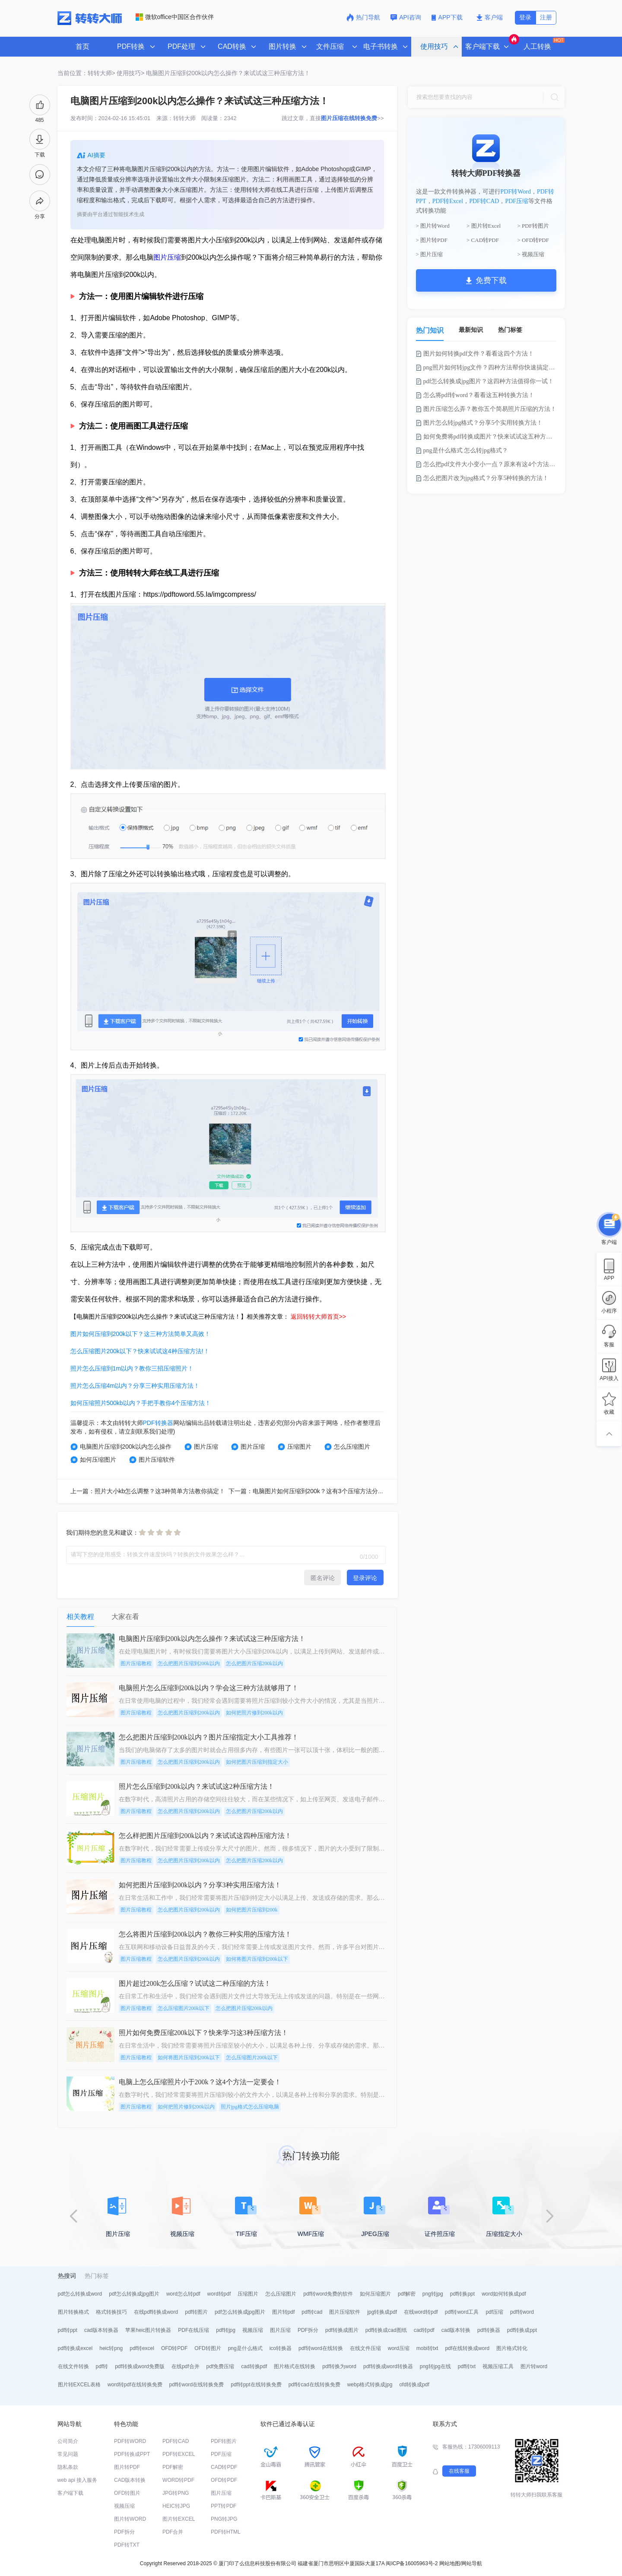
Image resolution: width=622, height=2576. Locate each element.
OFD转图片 (207, 2348)
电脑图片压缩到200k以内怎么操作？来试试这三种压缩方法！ (228, 73)
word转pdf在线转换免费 (135, 2385)
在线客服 (459, 2471)
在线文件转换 (73, 2366)
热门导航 (363, 17)
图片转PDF (127, 2467)
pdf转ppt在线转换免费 (256, 2385)
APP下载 (448, 17)
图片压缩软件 (152, 1459)
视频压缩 (252, 2330)
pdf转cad (311, 2312)
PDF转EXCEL (178, 2454)
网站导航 (471, 2563)
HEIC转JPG (176, 2506)
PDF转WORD (130, 2441)
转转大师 (184, 118)
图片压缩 (167, 257)
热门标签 (510, 329)
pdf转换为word (339, 2366)
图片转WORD (130, 2519)
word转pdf (219, 2294)
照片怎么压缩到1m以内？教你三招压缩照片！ (132, 1368)
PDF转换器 (158, 1422)
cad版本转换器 (101, 2330)
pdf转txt (467, 2366)
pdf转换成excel (75, 2348)
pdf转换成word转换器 (388, 2366)
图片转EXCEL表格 (79, 2385)
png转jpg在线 (435, 2366)
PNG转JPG (224, 2519)
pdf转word (522, 2312)
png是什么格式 (245, 2348)
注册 (546, 17)
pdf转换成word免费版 (140, 2366)
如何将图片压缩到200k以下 (257, 1959)
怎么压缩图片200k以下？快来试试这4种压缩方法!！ (139, 1351)
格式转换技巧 (111, 2312)
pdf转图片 (196, 2312)
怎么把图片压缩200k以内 (254, 1663)
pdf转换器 (488, 2330)
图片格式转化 (511, 2348)
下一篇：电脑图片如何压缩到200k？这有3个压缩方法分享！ (309, 1491)
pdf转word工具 (462, 2312)
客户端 (489, 17)
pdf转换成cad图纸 (386, 2330)
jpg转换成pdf (382, 2312)
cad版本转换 (455, 2330)
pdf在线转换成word (467, 2348)
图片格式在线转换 (294, 2366)
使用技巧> (130, 73)
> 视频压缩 (531, 254)
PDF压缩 (516, 201)
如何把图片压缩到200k (252, 1910)
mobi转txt (427, 2348)
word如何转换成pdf (504, 2294)
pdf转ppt (67, 2330)
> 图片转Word (433, 226)
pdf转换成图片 (342, 2330)
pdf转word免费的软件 (328, 2294)
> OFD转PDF (533, 240)
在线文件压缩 (365, 2348)
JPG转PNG (175, 2493)
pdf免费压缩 (220, 2366)
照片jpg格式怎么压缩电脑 (250, 2107)
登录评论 (365, 1577)
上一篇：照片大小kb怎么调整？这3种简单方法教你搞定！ (147, 1491)
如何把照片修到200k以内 (254, 1713)
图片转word (533, 2366)
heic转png (111, 2348)
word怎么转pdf (183, 2294)
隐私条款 (67, 2467)
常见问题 (67, 2454)
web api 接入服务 (77, 2480)
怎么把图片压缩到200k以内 (189, 1663)
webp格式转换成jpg (370, 2385)
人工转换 (543, 44)
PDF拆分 (308, 2330)
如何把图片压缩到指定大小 (257, 1762)
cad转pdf (424, 2330)
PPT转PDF (223, 2506)
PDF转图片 (224, 2441)
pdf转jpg (225, 2330)
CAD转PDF (224, 2467)
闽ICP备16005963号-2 (412, 2563)
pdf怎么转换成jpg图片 (134, 2294)
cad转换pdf (254, 2366)
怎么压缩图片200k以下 (183, 2008)
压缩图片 (294, 1446)
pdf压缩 (494, 2312)
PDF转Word (516, 191)
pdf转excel (142, 2348)
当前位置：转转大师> (86, 73)
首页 (82, 46)
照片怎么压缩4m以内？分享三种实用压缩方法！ (135, 1385)
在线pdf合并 (185, 2366)
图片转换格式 (73, 2312)
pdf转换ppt (462, 2294)
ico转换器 (281, 2348)
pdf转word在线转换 (320, 2348)
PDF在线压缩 (193, 2330)
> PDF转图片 (533, 226)
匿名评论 (323, 1577)
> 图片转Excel (483, 226)
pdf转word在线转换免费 (196, 2385)
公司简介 (67, 2441)
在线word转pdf (421, 2312)
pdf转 (102, 2366)
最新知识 (471, 329)
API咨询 (405, 17)
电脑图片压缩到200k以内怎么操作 (120, 1446)
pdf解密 (407, 2294)
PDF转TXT (127, 2545)
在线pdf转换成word (156, 2312)
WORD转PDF (178, 2480)
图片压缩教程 (136, 1663)
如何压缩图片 (93, 1459)
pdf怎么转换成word (80, 2294)
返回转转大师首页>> (318, 1316)
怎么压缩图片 (347, 1446)
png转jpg (432, 2294)
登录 (525, 17)
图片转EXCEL (178, 2519)
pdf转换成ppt (522, 2330)
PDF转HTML (226, 2532)
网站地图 (449, 2563)
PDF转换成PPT (132, 2454)
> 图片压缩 (429, 254)
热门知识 (430, 330)
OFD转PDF (174, 2348)
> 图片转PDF (431, 240)
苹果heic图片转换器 (148, 2330)
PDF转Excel (447, 201)
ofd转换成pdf (414, 2385)
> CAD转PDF (482, 240)
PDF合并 (172, 2532)
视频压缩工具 (498, 2366)
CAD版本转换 (130, 2480)
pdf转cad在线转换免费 (314, 2385)
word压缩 (398, 2348)
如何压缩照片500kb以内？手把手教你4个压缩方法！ (140, 1402)
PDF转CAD (484, 201)
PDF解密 (172, 2467)
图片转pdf (283, 2312)
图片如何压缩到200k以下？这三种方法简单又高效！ (140, 1333)
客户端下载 (70, 2493)
